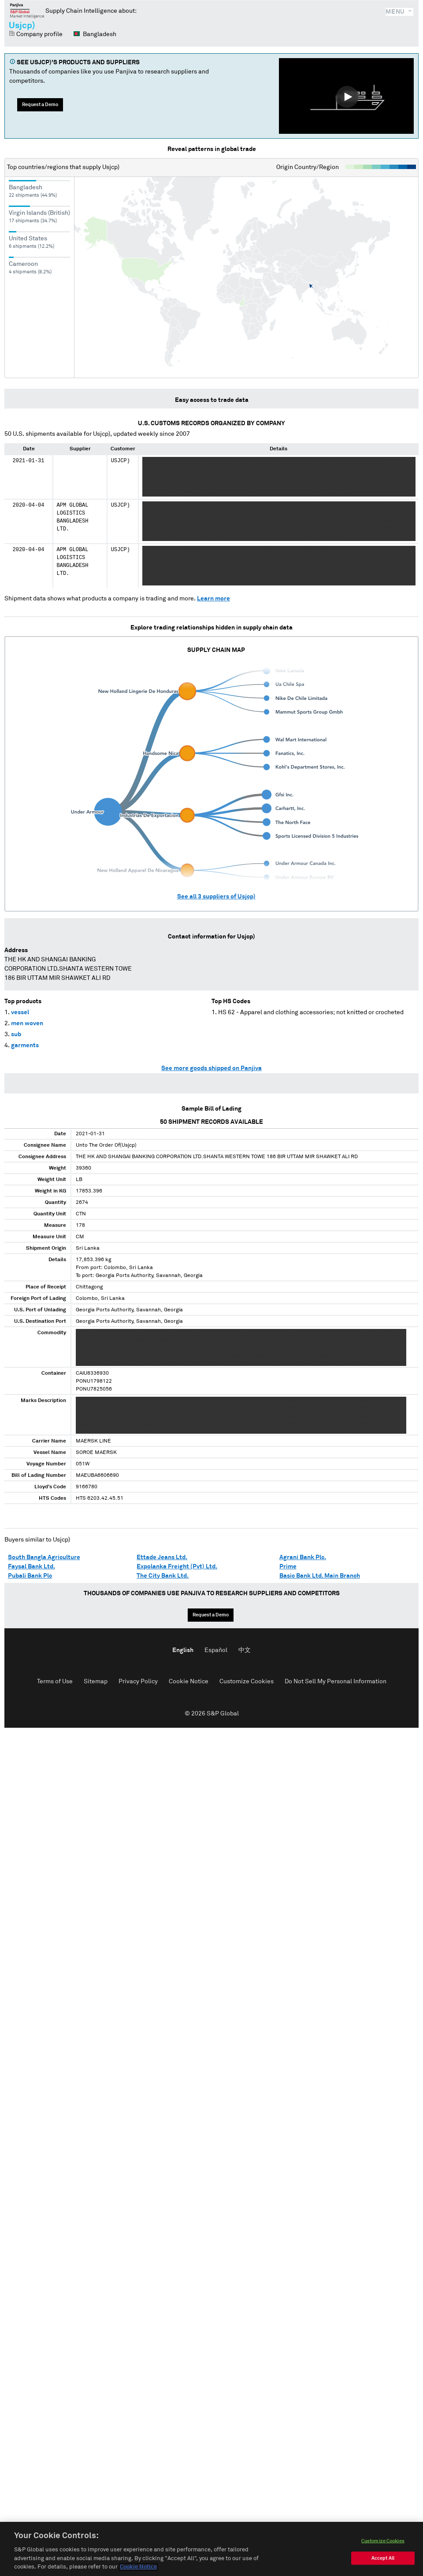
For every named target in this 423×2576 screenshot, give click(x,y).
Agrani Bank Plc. (302, 1557)
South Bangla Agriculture (44, 1557)
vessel (20, 1012)
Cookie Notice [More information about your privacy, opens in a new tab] (138, 2567)
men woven (27, 1023)
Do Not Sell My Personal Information (335, 1681)
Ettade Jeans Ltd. (162, 1557)
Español (215, 1650)
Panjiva (27, 10)
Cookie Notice (188, 1681)
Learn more (213, 599)
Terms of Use (55, 1681)
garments (25, 1045)
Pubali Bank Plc (30, 1576)
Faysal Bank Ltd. (31, 1567)
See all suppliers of (216, 897)
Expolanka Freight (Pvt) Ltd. (177, 1567)
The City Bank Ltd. (163, 1576)
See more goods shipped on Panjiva (211, 1068)
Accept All (382, 2558)
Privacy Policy (138, 1681)
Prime (288, 1567)
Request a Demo (40, 104)
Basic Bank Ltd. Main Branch (319, 1576)
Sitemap (96, 1681)
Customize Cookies (246, 1681)
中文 (244, 1650)
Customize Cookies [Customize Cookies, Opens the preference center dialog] (382, 2541)
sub (16, 1034)
